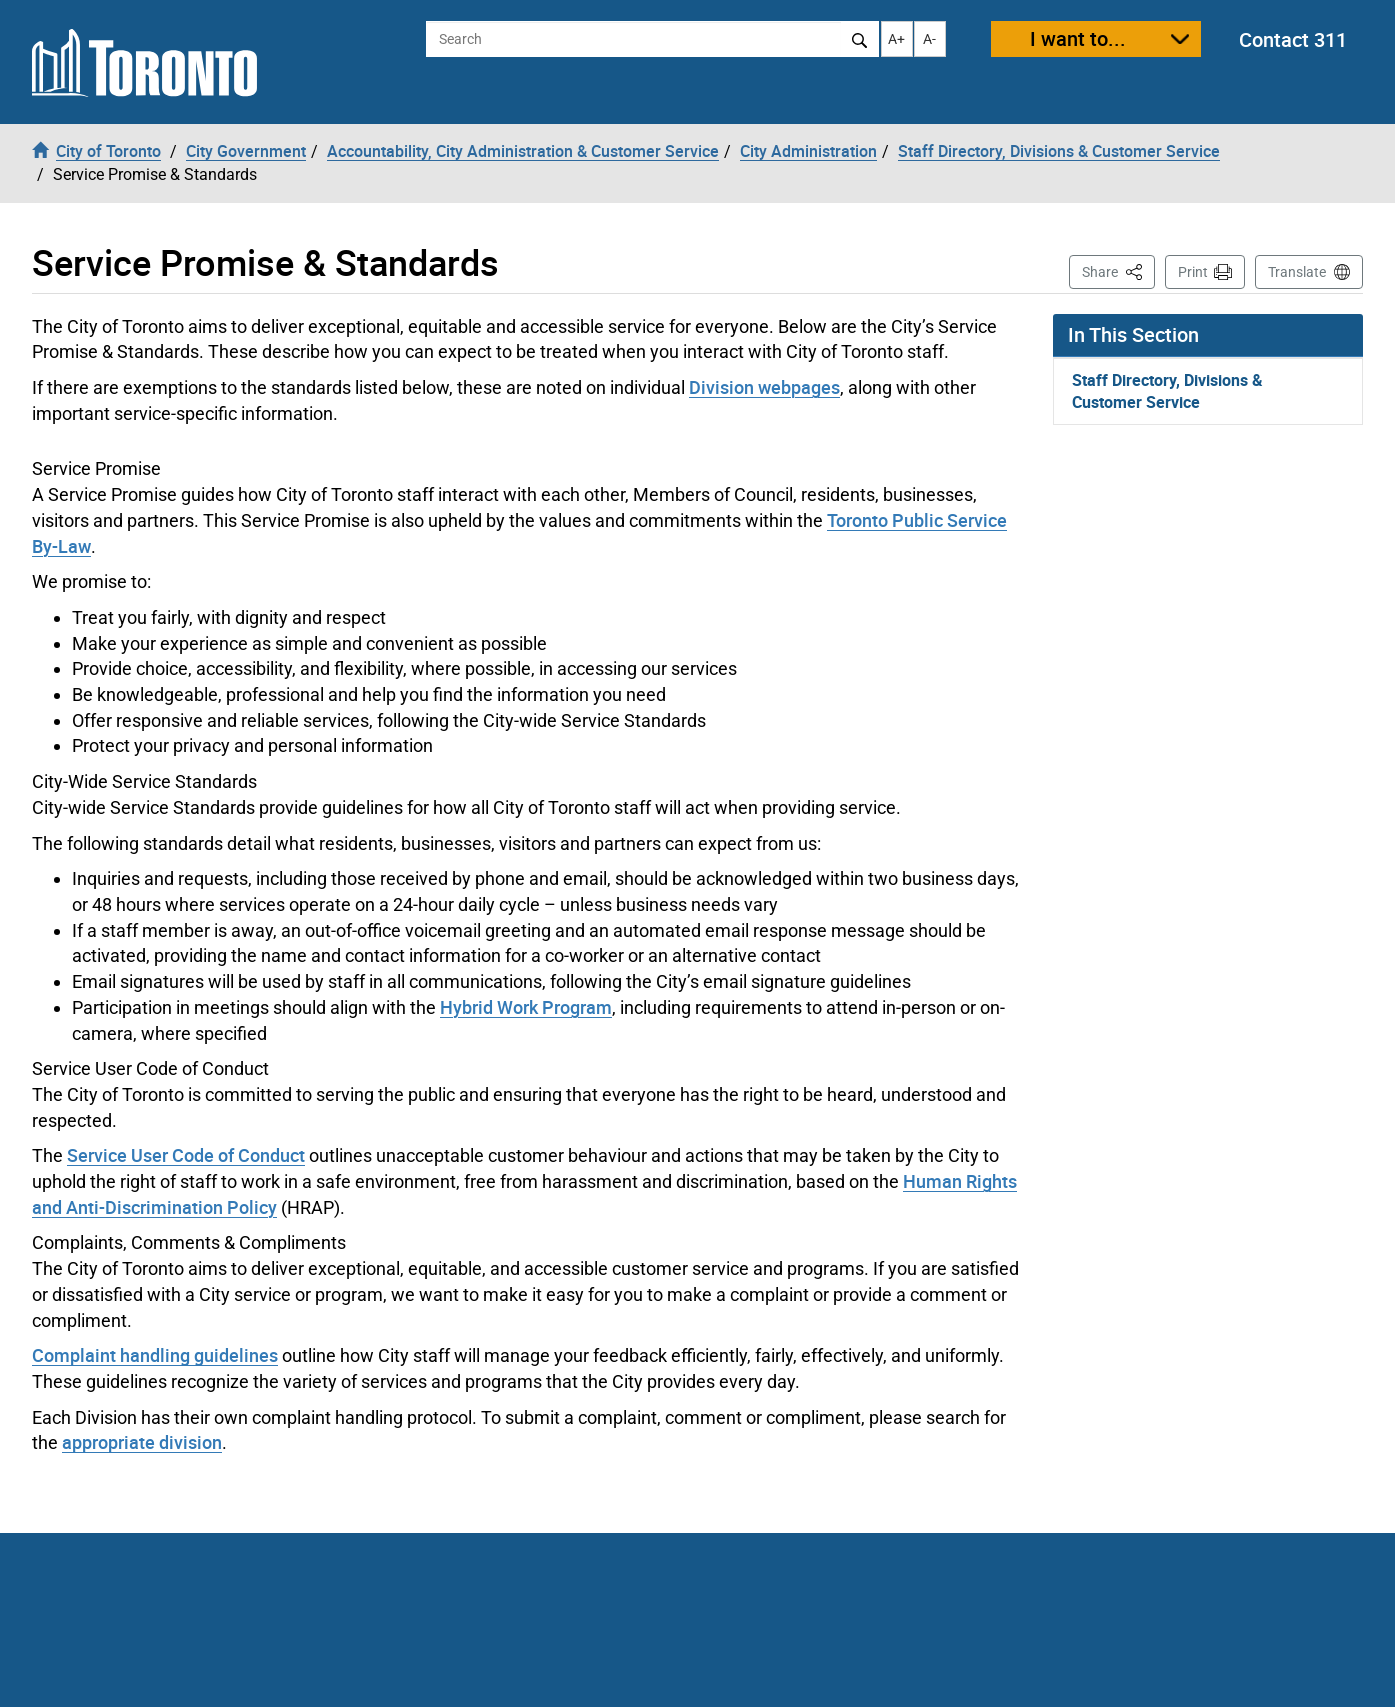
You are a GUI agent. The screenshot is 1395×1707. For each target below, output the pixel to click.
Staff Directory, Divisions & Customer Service (1167, 391)
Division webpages (764, 387)
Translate (1297, 272)
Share (1118, 270)
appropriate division (142, 1442)
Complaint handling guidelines (155, 1355)
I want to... (1078, 38)
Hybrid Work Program (526, 1007)
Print (1193, 272)
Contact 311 (1293, 39)
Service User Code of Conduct (186, 1155)
